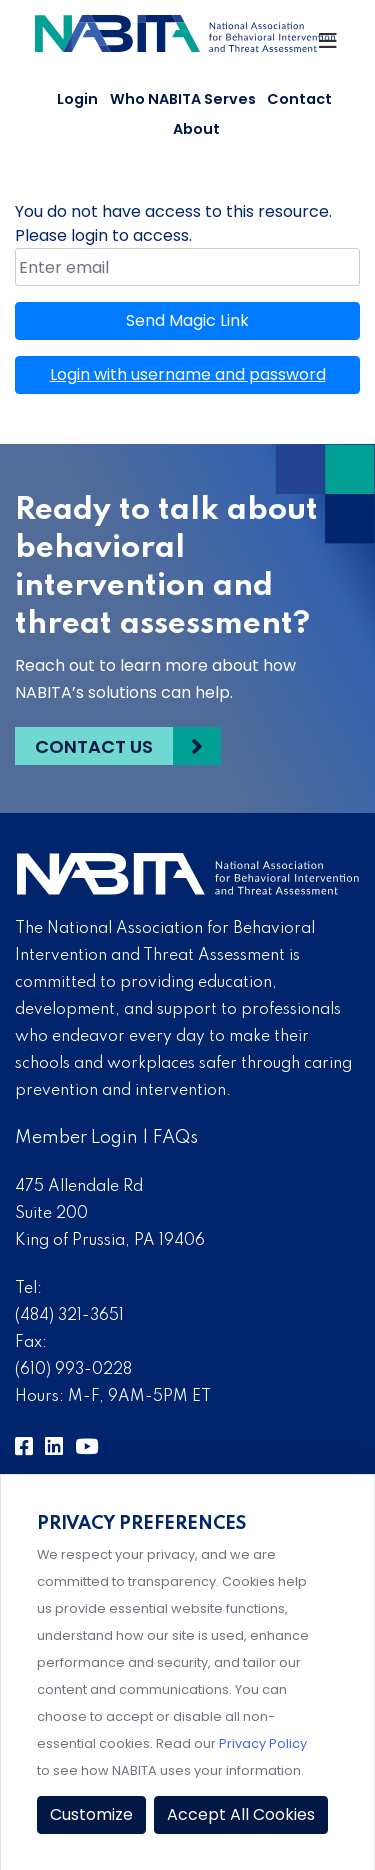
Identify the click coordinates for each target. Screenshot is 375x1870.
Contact (299, 99)
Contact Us (94, 746)
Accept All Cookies (241, 1814)
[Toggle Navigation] (329, 46)
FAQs (175, 1138)
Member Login (76, 1138)
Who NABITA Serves (183, 99)
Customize (91, 1814)
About (196, 129)
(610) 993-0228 (73, 1370)
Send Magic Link (187, 320)
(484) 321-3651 (69, 1316)
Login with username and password (188, 374)
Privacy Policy (263, 1743)
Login (77, 99)
